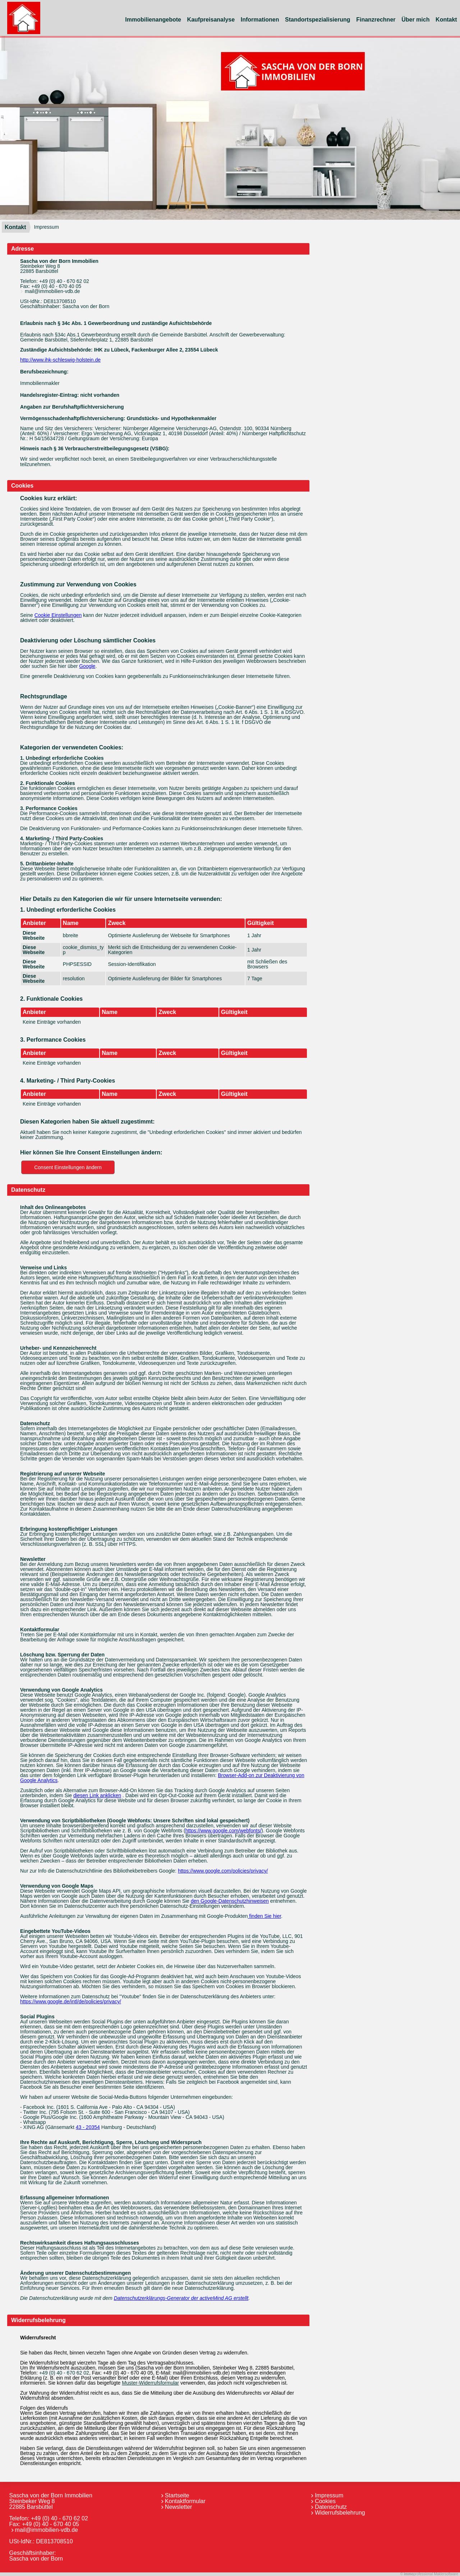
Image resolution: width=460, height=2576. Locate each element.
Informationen (260, 20)
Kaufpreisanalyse (211, 20)
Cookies (325, 2501)
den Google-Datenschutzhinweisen (230, 1901)
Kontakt (15, 227)
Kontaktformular (185, 2501)
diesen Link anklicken (97, 1795)
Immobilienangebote (153, 20)
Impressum (329, 2495)
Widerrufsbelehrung (340, 2513)
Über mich (415, 20)
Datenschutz (331, 2507)
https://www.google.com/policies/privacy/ (223, 1871)
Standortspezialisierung (317, 20)
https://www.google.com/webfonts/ (223, 1830)
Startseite (177, 2495)
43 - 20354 (88, 2127)
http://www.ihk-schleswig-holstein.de (60, 360)
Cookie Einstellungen (58, 615)
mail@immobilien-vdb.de (52, 291)
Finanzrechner (375, 20)
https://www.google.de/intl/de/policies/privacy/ (70, 2001)
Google (87, 666)
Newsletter (178, 2507)
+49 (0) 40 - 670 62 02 (64, 281)
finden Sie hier (264, 1916)
